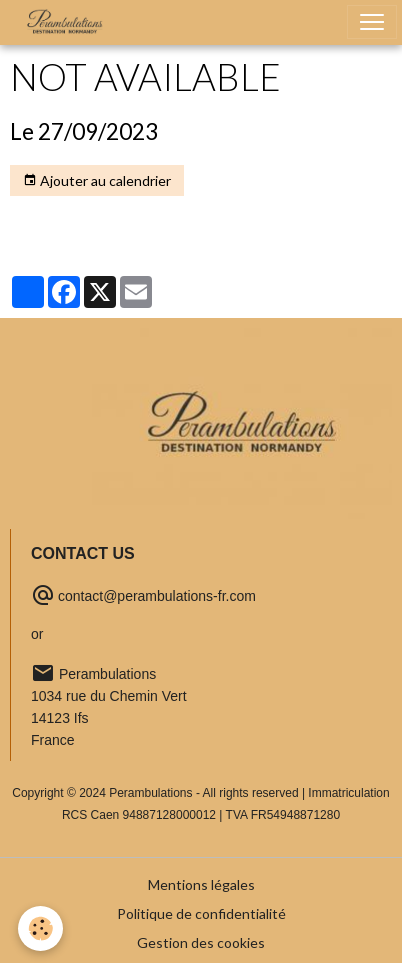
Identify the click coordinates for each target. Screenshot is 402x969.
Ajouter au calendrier (97, 181)
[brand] (69, 22)
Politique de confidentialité (201, 913)
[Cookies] (40, 928)
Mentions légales (201, 884)
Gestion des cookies (201, 942)
